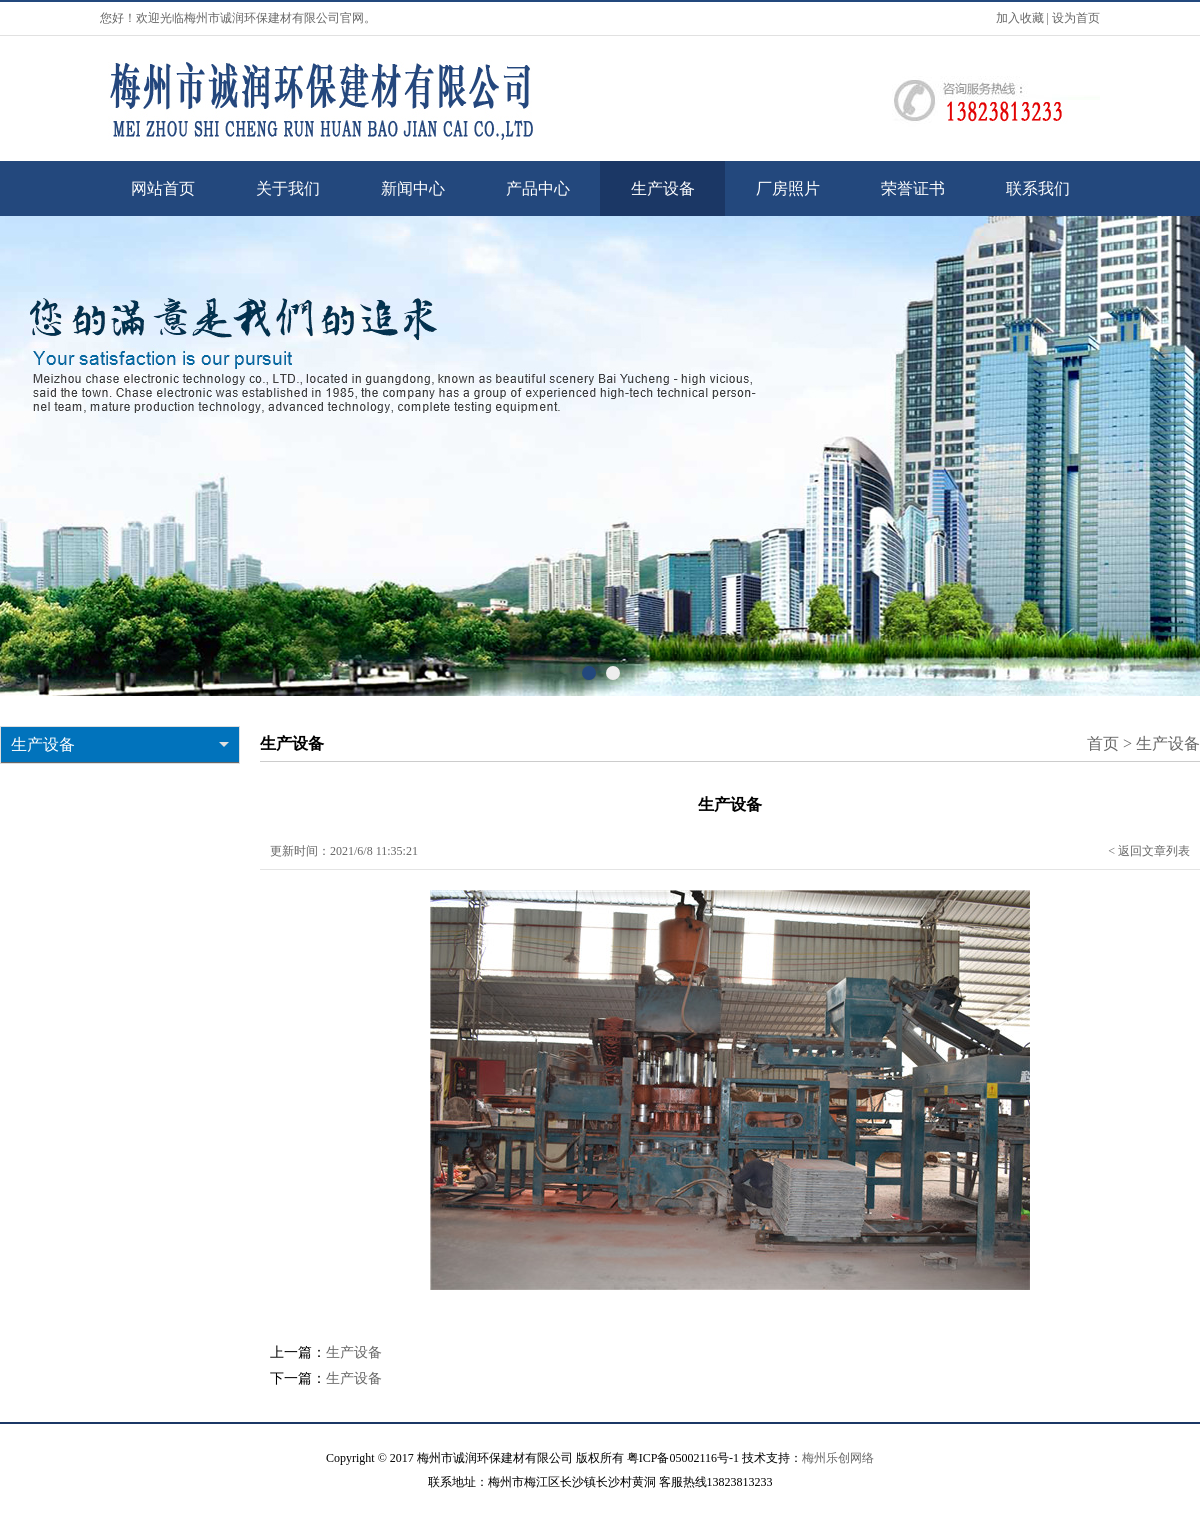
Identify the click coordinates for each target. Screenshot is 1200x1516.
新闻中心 (413, 188)
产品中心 (538, 188)
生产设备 (663, 188)
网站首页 (163, 188)
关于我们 (288, 188)
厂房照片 (788, 188)
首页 (1103, 743)
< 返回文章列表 (1149, 851)
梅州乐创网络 (838, 1458)
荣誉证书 (913, 188)
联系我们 (1038, 188)
